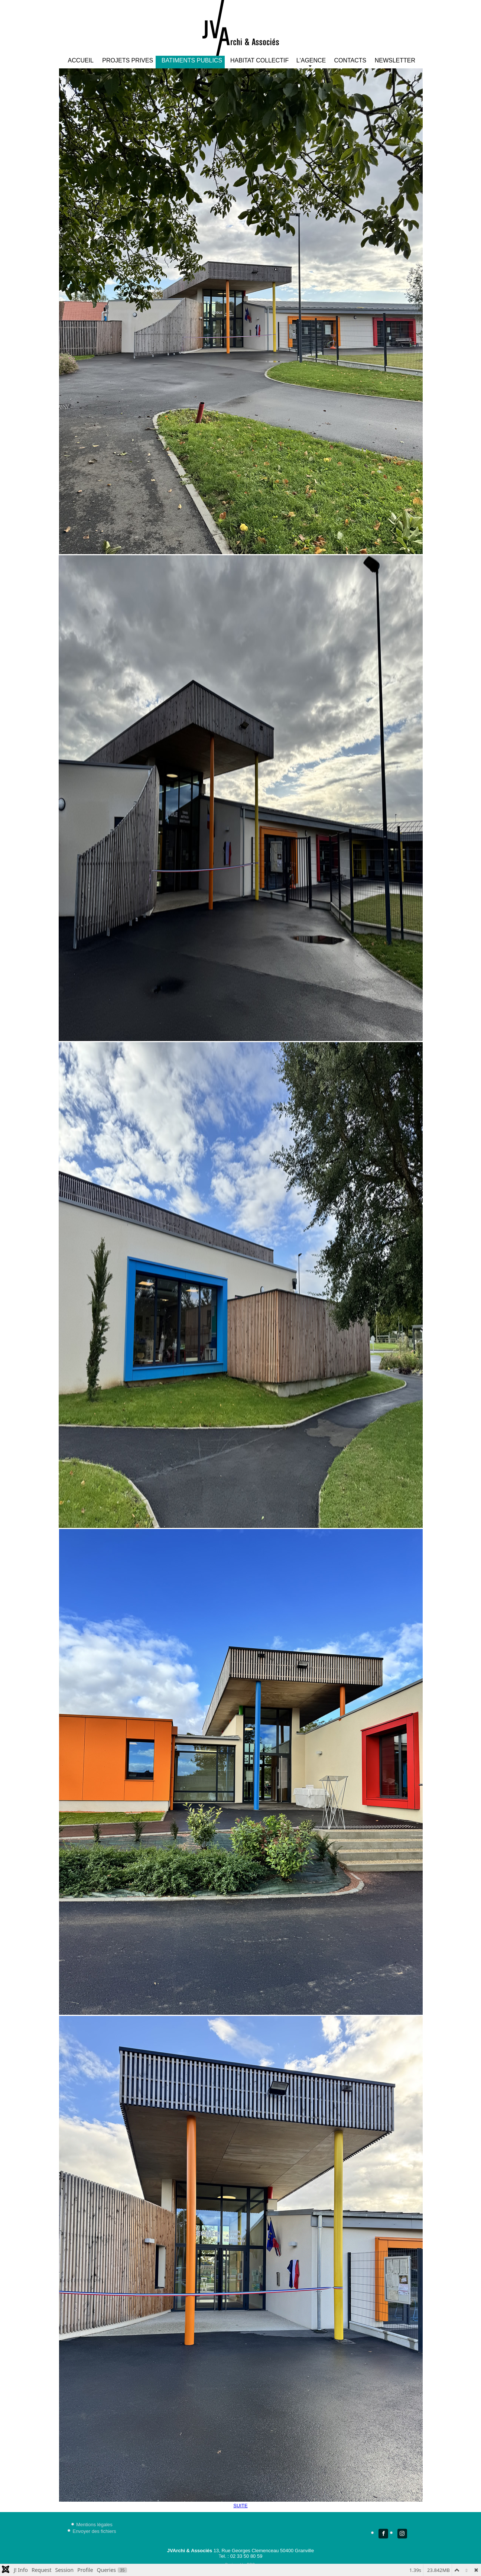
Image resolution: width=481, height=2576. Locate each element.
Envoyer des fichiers (94, 2531)
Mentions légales (94, 2524)
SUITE (240, 2505)
